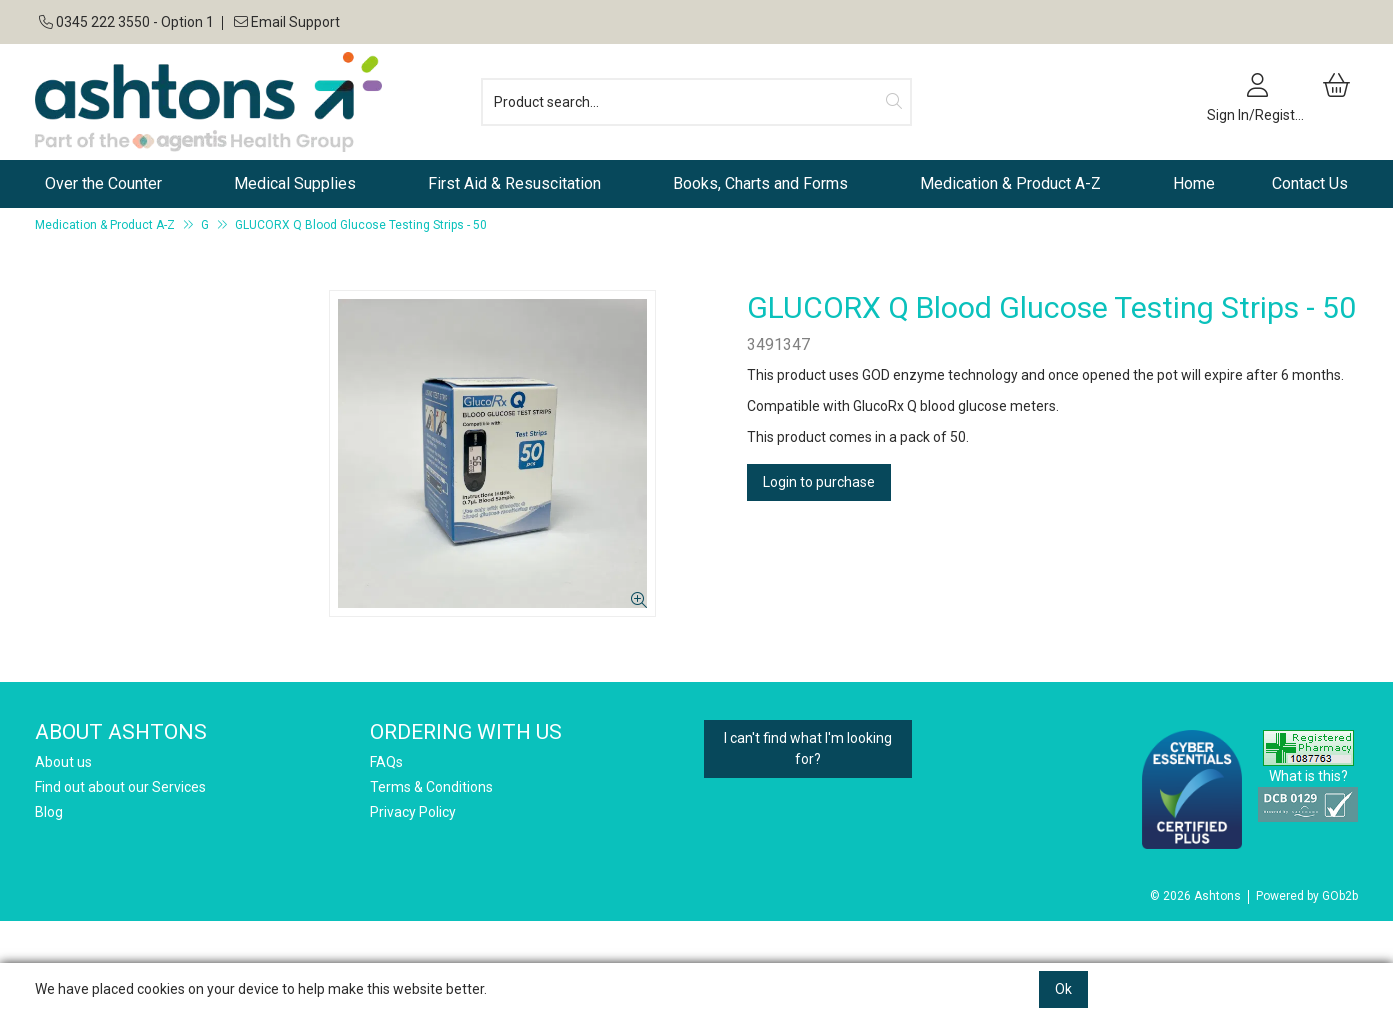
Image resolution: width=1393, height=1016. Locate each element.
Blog (49, 812)
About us (63, 762)
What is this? (1308, 776)
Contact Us (1310, 183)
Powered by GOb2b (1307, 896)
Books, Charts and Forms (760, 183)
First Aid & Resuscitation (514, 183)
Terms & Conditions (431, 787)
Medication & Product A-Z (1010, 183)
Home (1194, 183)
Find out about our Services (120, 787)
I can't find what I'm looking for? (808, 748)
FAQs (386, 762)
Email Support (285, 22)
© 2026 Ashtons (1195, 896)
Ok (1063, 989)
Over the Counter (103, 183)
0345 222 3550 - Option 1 (126, 22)
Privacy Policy (413, 812)
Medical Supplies (295, 183)
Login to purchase (819, 482)
